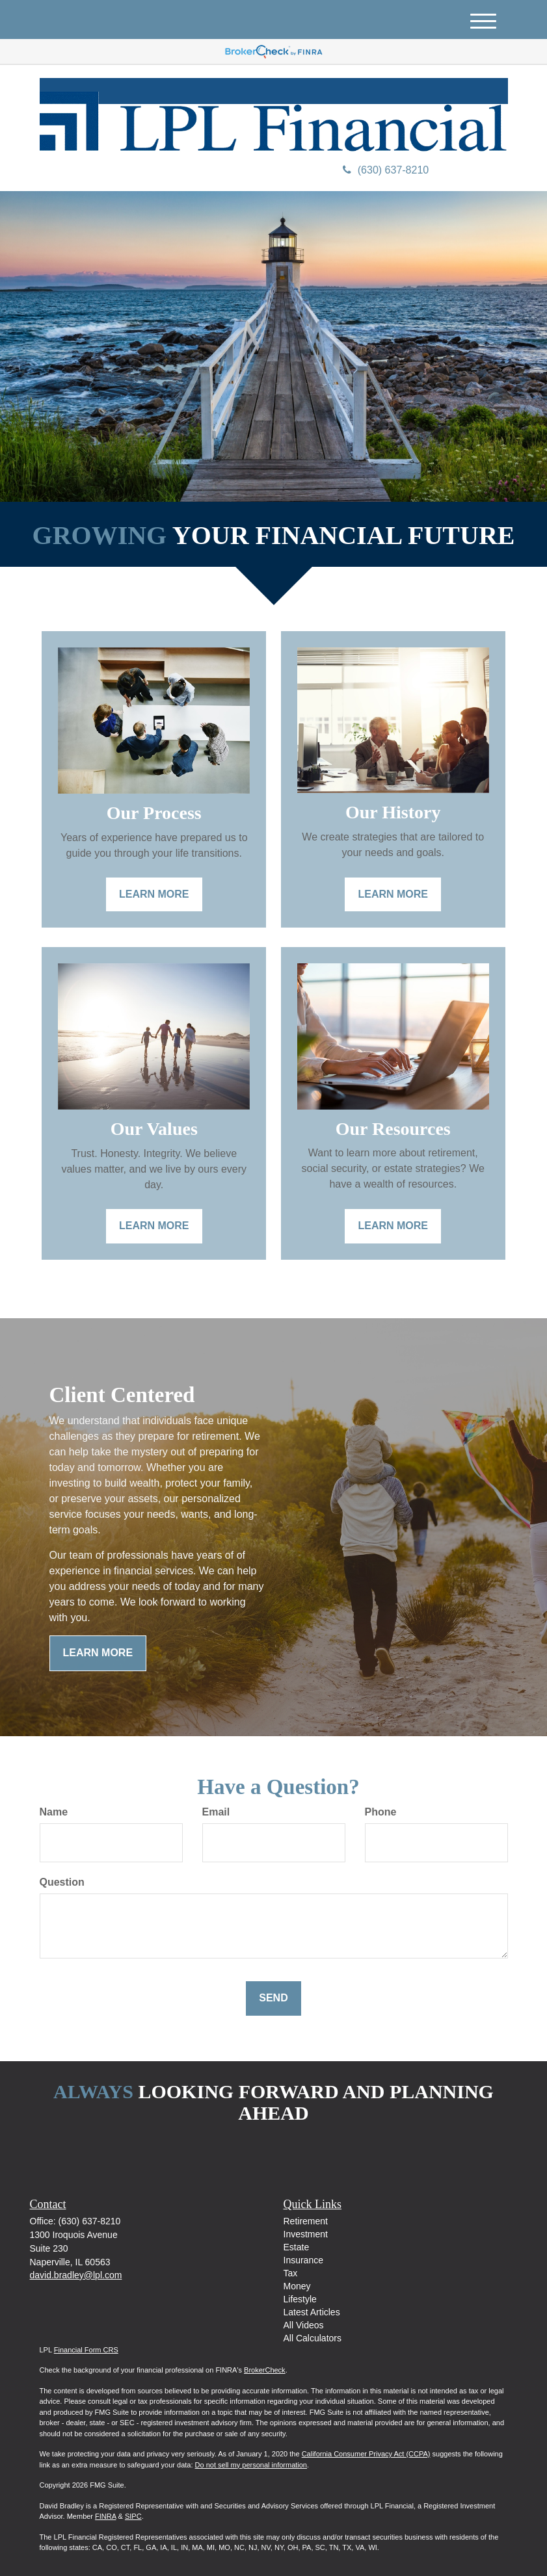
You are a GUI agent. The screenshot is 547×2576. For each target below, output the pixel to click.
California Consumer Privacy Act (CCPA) (366, 2454)
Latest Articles (312, 2312)
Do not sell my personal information (251, 2465)
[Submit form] (273, 1998)
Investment (306, 2234)
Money (297, 2286)
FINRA (105, 2516)
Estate (297, 2247)
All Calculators (312, 2338)
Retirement (306, 2221)
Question (62, 1882)
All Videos (304, 2325)
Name (54, 1811)
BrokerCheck (265, 2370)
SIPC (133, 2516)
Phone (381, 1811)
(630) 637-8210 (386, 170)
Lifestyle (300, 2299)
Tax (291, 2273)
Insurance (303, 2260)
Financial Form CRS (86, 2350)
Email (216, 1811)
